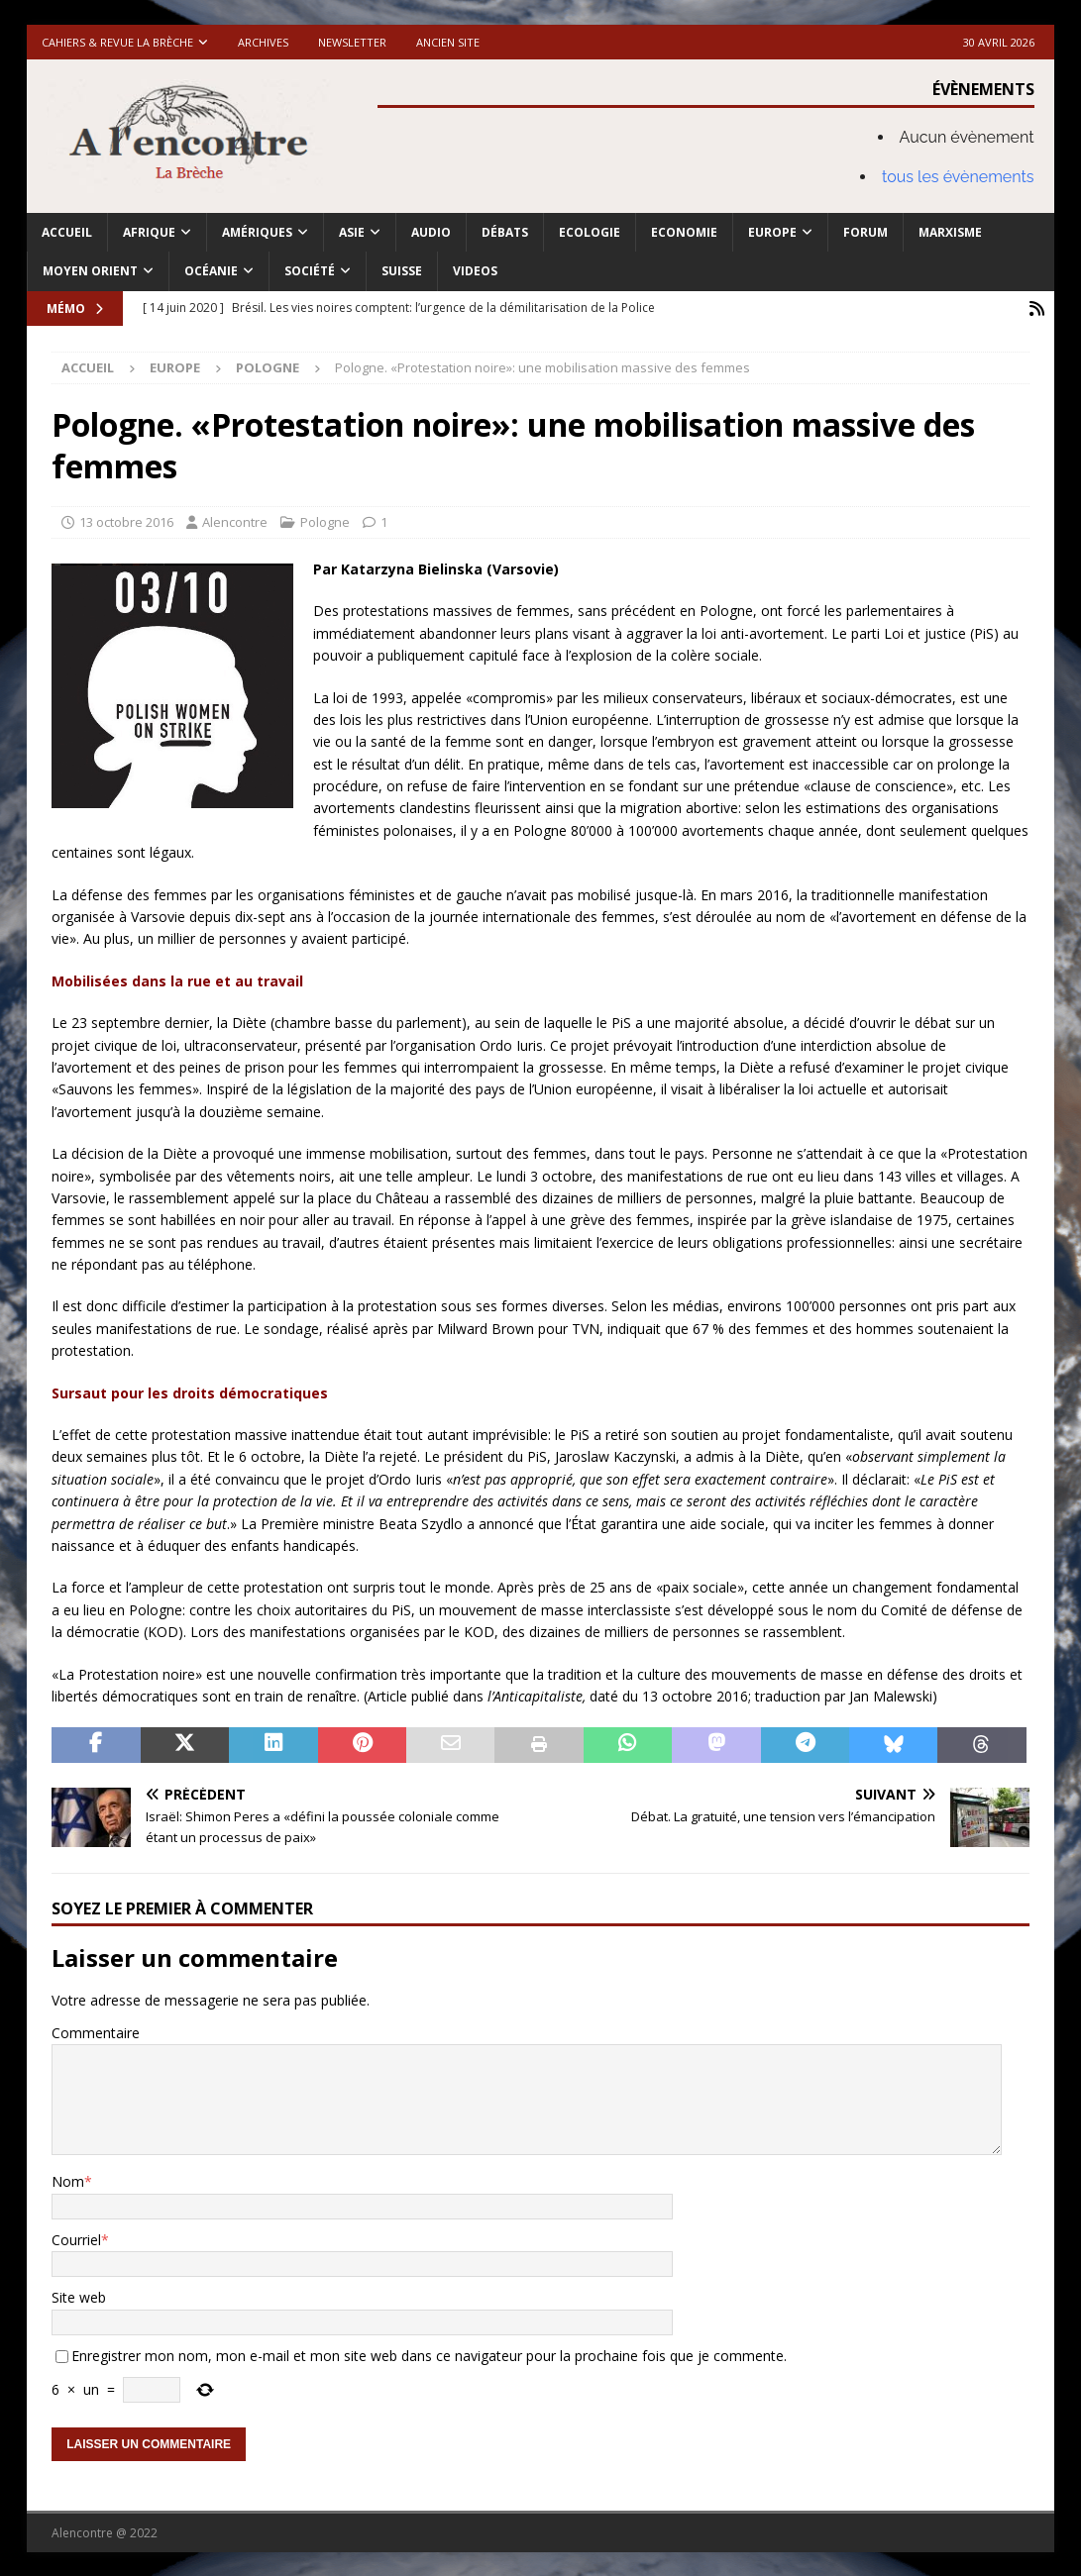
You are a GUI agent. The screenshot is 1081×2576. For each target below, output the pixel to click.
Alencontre (235, 521)
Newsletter (352, 42)
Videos (475, 270)
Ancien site (448, 42)
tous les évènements (958, 176)
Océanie (211, 270)
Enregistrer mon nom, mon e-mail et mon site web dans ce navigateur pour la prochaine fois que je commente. (429, 2353)
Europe (772, 232)
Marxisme (950, 232)
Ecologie (589, 232)
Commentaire (96, 2030)
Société (309, 270)
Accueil (67, 232)
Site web (79, 2296)
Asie (352, 232)
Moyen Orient (90, 270)
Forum (865, 232)
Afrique (149, 232)
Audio (431, 232)
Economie (684, 232)
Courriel (76, 2237)
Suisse (401, 270)
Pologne (325, 521)
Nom (68, 2180)
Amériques (257, 232)
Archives (263, 42)
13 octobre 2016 (126, 521)
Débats (505, 232)
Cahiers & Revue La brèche (117, 42)
